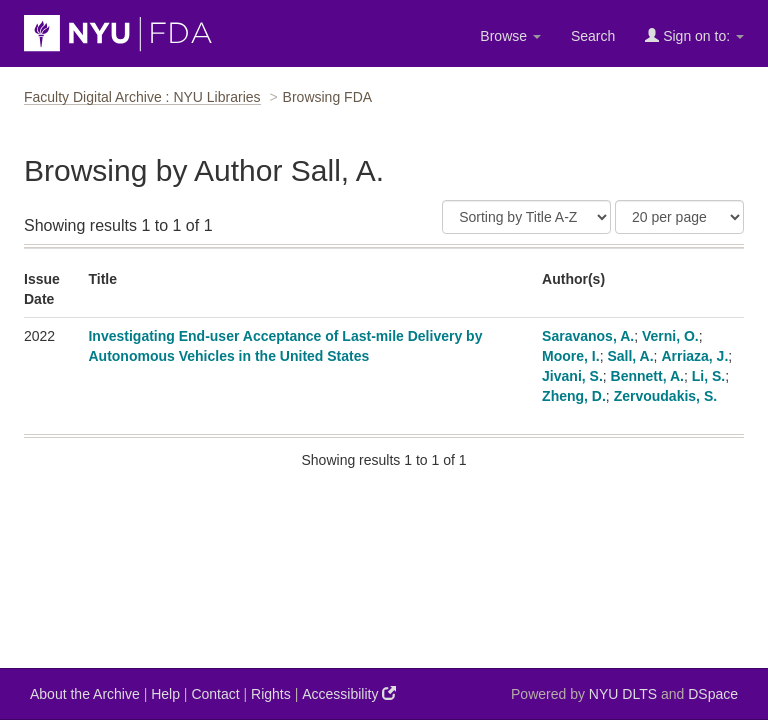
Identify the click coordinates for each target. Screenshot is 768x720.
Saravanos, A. (588, 336)
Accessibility (349, 693)
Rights (271, 694)
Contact (215, 694)
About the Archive (85, 694)
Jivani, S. (572, 376)
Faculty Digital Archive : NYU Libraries (142, 97)
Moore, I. (571, 356)
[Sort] (526, 217)
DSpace (713, 694)
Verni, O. (670, 336)
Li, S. (708, 376)
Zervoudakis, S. (665, 396)
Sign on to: (694, 35)
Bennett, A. (647, 376)
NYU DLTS (623, 694)
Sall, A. (630, 356)
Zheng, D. (574, 396)
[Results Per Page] (679, 217)
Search (593, 36)
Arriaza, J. (694, 356)
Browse (510, 36)
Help (165, 694)
